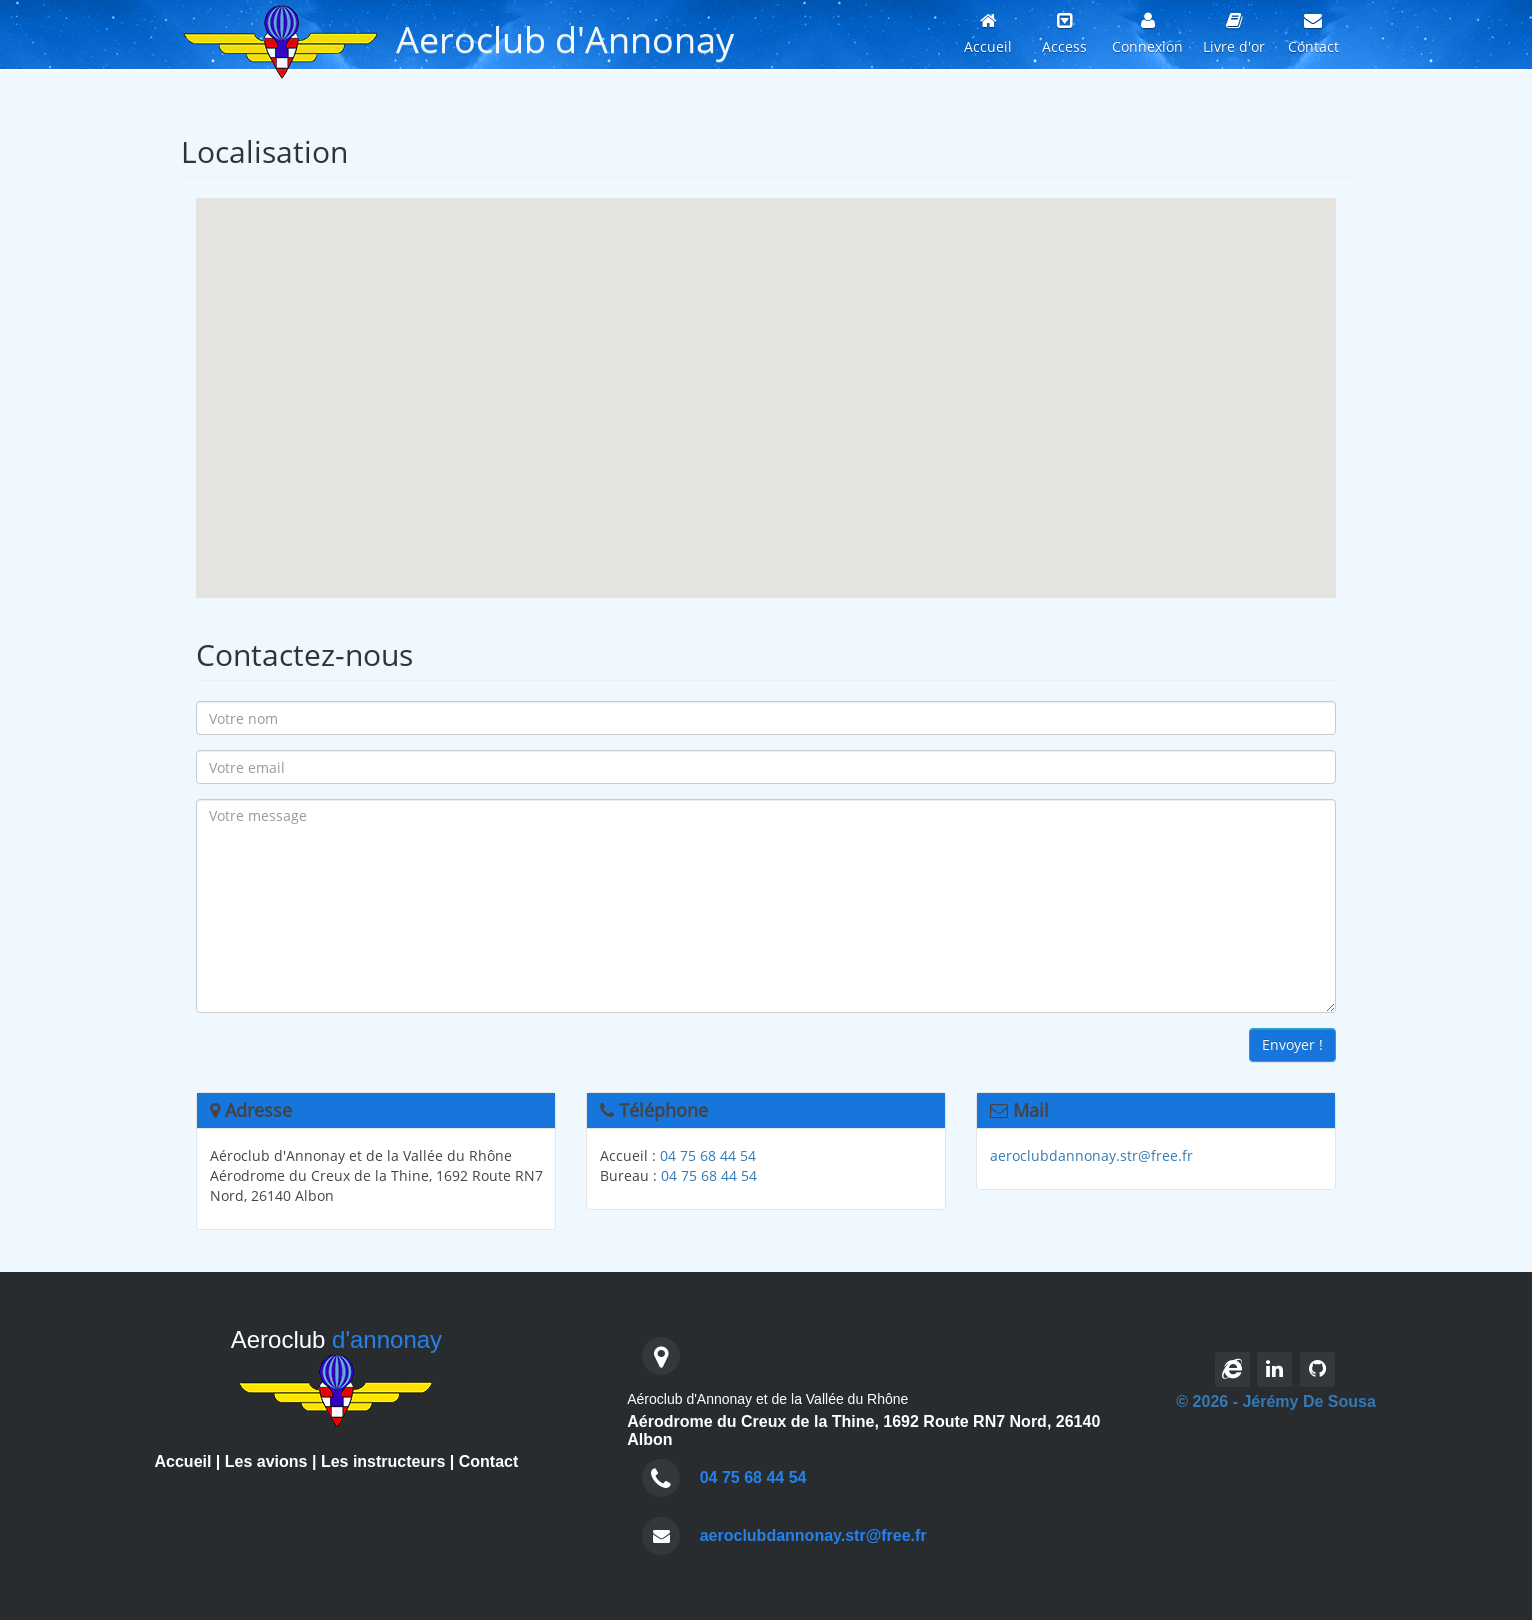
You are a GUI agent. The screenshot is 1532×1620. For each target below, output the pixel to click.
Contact (489, 1461)
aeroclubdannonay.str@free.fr (1091, 1155)
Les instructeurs (383, 1461)
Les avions (266, 1461)
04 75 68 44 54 (708, 1155)
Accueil (183, 1461)
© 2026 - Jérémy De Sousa (1275, 1401)
